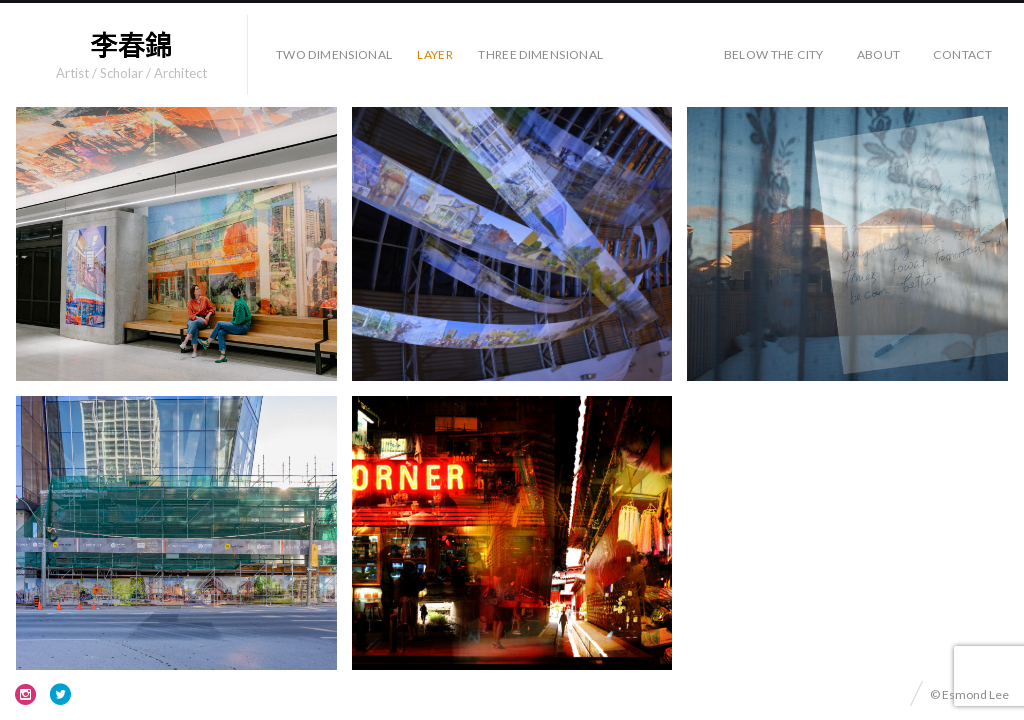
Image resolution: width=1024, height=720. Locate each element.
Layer (435, 54)
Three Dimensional (540, 54)
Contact (962, 54)
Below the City (774, 54)
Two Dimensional (334, 54)
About (879, 54)
